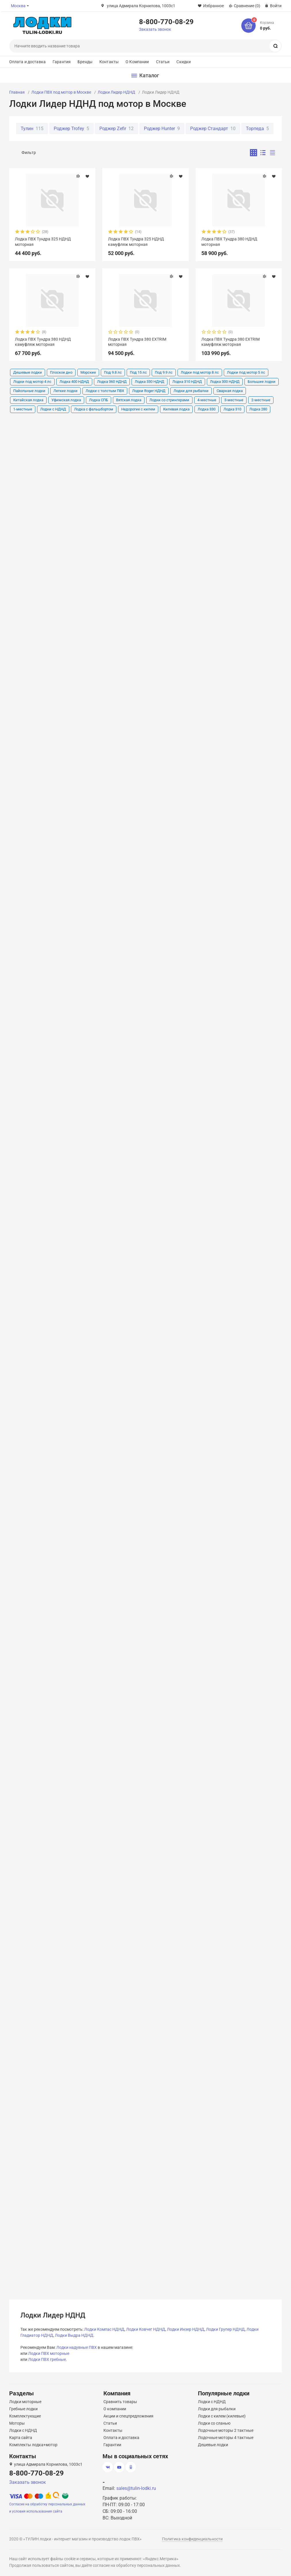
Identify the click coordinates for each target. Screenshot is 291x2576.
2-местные (260, 400)
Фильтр (29, 152)
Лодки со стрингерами (169, 400)
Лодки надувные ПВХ (76, 2347)
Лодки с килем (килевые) (222, 2416)
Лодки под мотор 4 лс (32, 381)
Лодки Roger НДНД (148, 391)
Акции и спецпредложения (128, 2416)
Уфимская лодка (66, 400)
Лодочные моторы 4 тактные (225, 2437)
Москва (18, 5)
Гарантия (62, 61)
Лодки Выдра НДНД (74, 2335)
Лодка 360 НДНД (112, 381)
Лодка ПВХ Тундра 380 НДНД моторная (229, 241)
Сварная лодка (230, 391)
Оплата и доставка (27, 61)
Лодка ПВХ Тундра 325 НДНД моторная (43, 241)
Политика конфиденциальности (192, 2539)
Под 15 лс (138, 372)
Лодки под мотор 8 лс (200, 372)
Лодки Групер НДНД (225, 2329)
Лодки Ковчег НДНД (145, 2329)
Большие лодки (261, 381)
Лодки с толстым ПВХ (105, 391)
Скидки (183, 61)
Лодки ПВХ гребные (47, 2359)
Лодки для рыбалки (191, 391)
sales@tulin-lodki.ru (136, 2488)
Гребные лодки (23, 2409)
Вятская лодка (128, 400)
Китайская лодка (28, 400)
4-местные (206, 400)
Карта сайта (20, 2437)
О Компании (137, 61)
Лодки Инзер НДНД (185, 2329)
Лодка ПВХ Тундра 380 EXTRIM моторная (137, 342)
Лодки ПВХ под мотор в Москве (61, 92)
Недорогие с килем (138, 409)
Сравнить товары (120, 2401)
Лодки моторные (25, 2401)
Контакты (109, 61)
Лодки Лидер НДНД (116, 92)
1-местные (22, 409)
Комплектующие (25, 2416)
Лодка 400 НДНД (74, 381)
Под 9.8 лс (113, 372)
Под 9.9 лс (164, 372)
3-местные (233, 400)
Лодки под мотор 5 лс (246, 372)
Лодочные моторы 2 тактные (225, 2430)
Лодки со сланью (214, 2423)
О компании (114, 2409)
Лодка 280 (258, 409)
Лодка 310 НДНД (187, 381)
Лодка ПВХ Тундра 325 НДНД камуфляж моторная (136, 241)
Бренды (85, 61)
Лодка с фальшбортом (93, 409)
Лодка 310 (232, 409)
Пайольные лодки (29, 391)
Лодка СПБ (98, 400)
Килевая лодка (176, 409)
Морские (88, 372)
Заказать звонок (155, 29)
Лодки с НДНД (53, 409)
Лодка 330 (206, 409)
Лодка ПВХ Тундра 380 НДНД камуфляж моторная (43, 342)
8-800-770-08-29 (166, 21)
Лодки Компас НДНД (104, 2329)
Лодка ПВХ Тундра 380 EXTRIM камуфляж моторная (230, 342)
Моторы (17, 2423)
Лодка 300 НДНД (225, 381)
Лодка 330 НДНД (149, 381)
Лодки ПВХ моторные (48, 2353)
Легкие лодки (65, 391)
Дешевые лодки (27, 372)
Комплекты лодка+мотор (33, 2444)
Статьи (163, 61)
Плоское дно (61, 372)
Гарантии (112, 2444)
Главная (17, 92)
